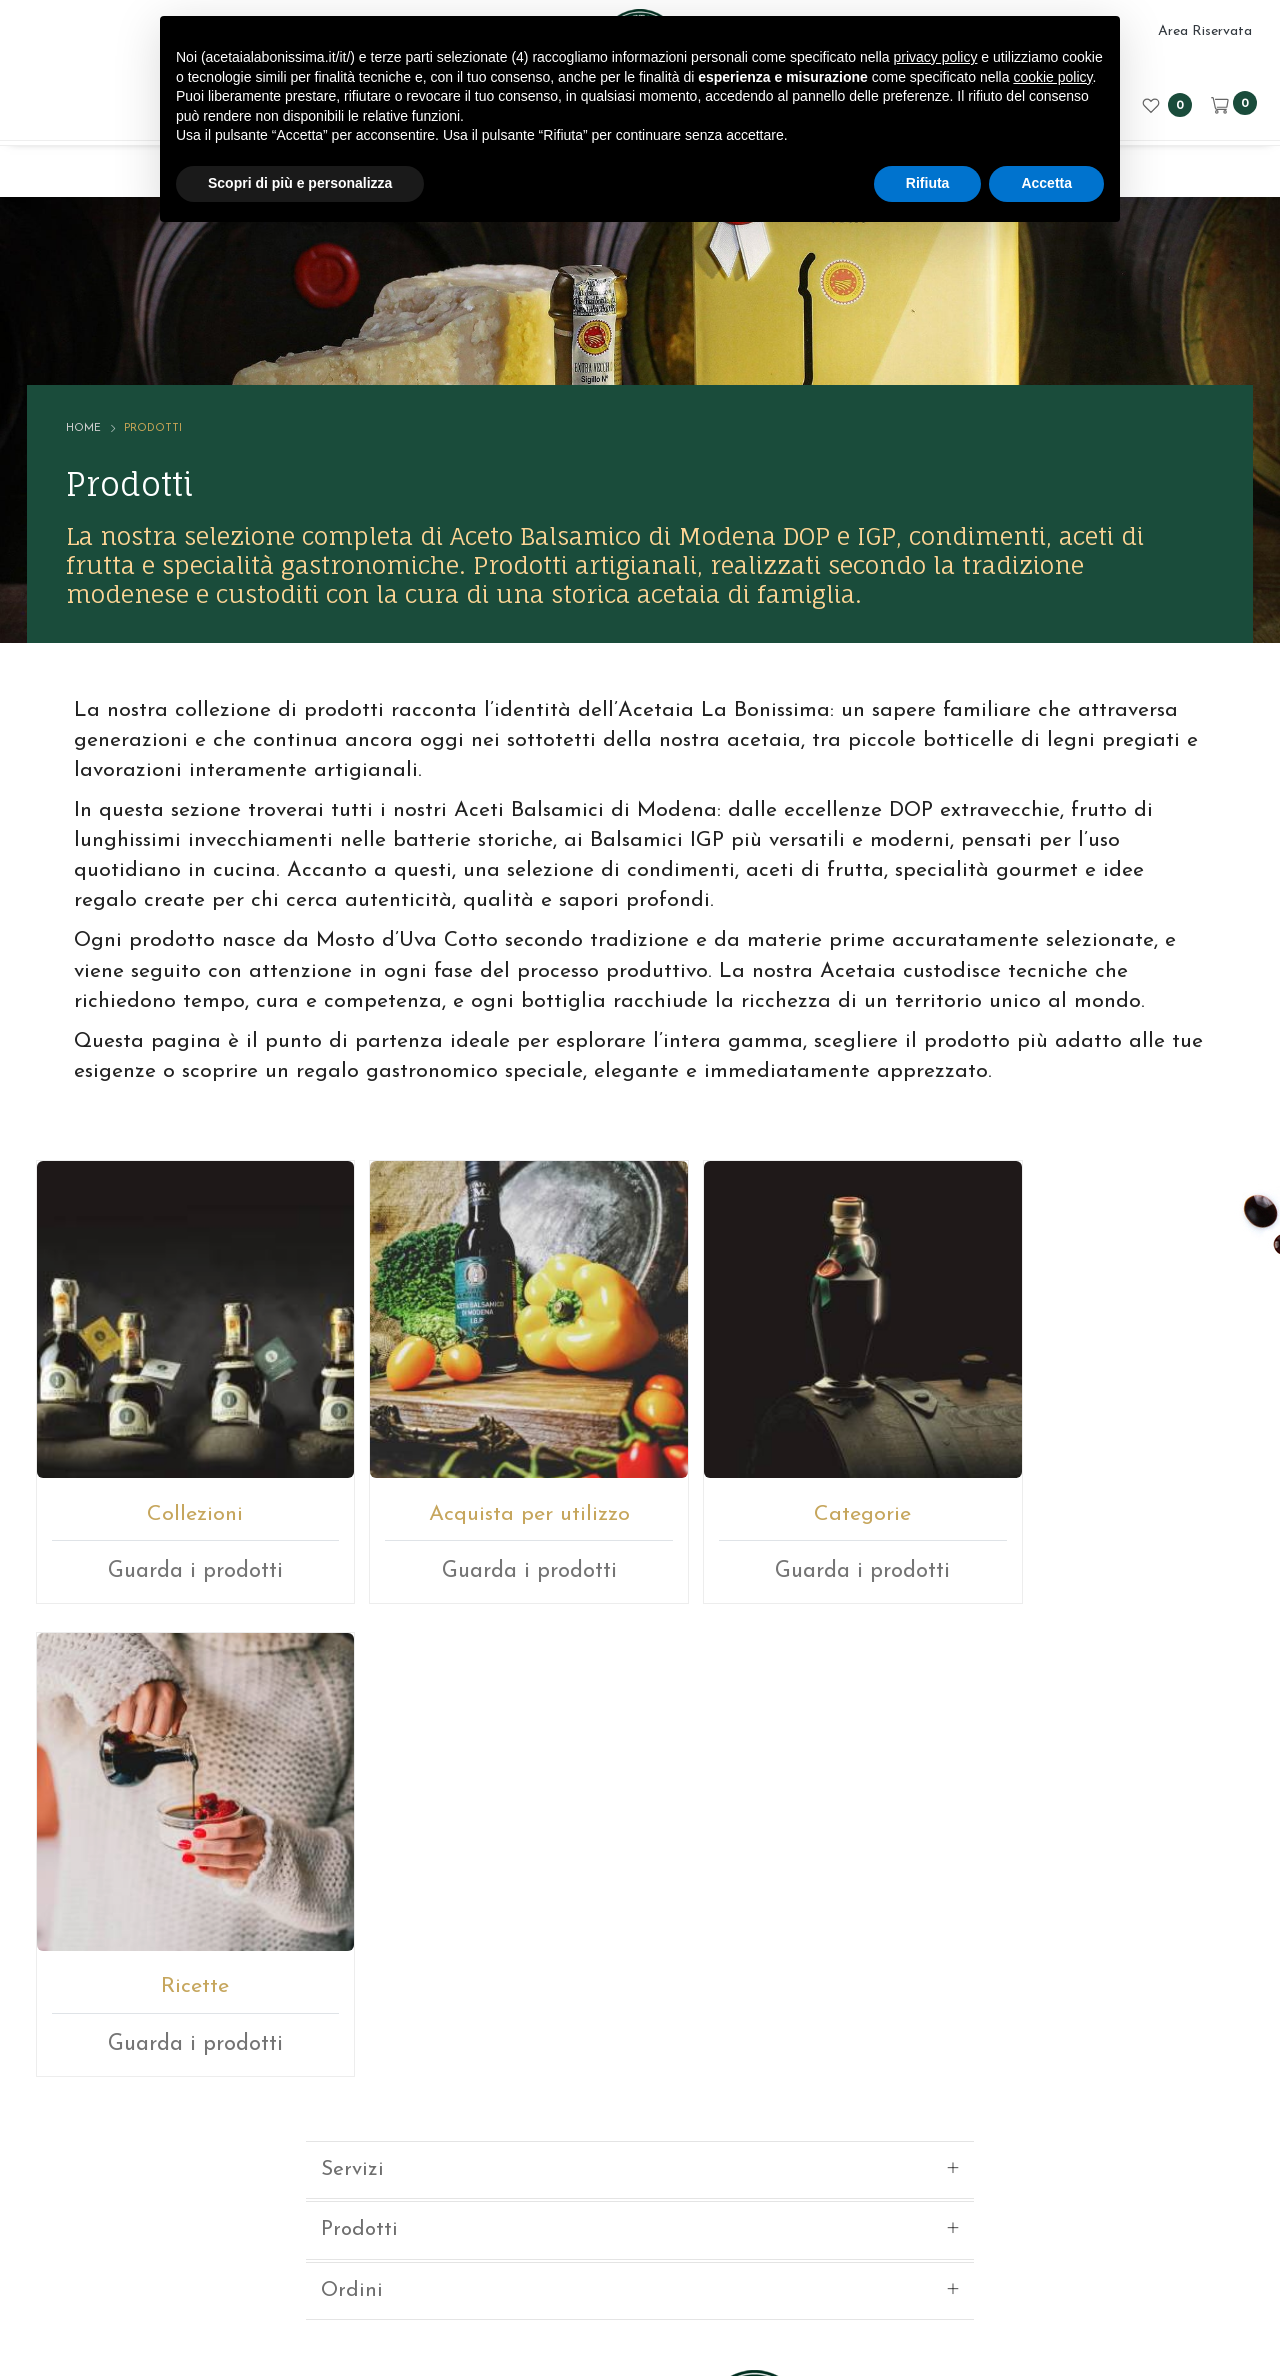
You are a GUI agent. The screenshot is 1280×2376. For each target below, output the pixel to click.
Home (86, 412)
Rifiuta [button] (928, 183)
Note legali (720, 2256)
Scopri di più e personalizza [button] (300, 183)
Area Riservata (1205, 31)
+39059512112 (690, 2029)
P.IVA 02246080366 (596, 2256)
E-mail (565, 2029)
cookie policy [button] (1052, 77)
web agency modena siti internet (640, 2320)
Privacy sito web (829, 2256)
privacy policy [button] (935, 57)
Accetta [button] (1046, 183)
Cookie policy (945, 2256)
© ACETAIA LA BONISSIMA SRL (398, 2256)
